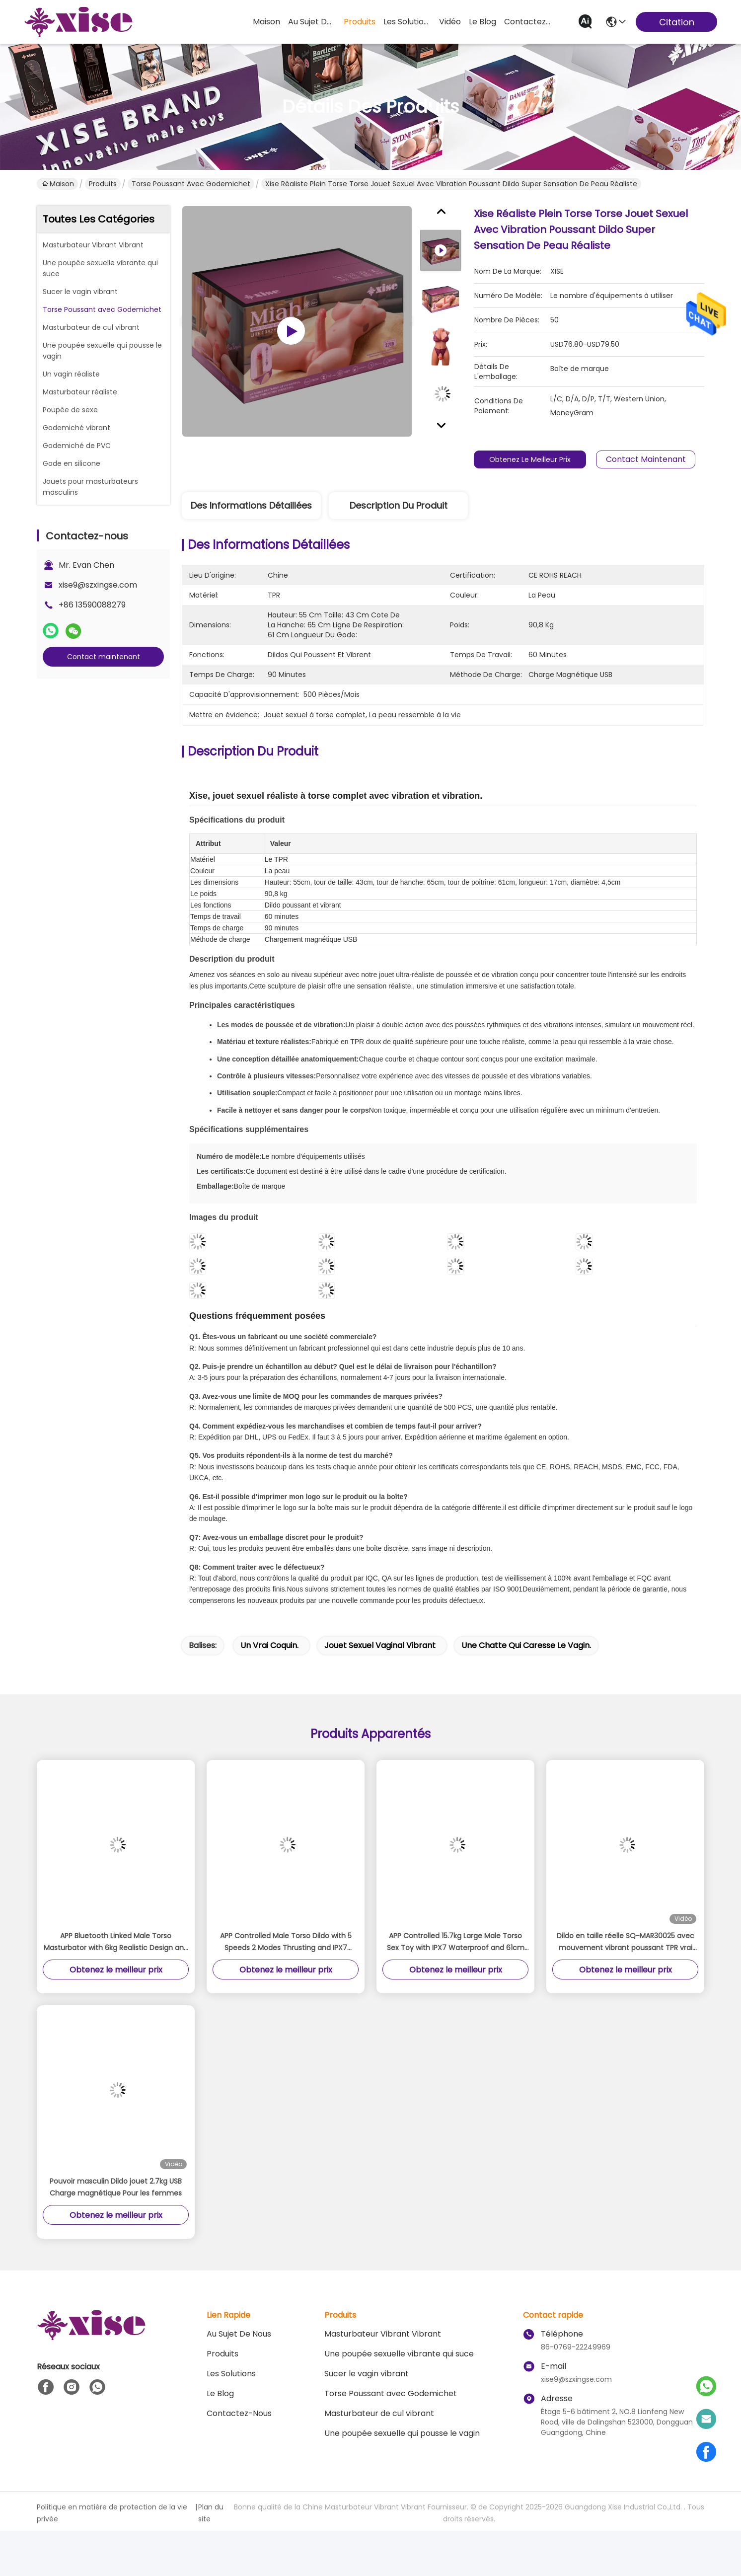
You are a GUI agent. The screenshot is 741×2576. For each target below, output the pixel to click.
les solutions (407, 21)
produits (359, 21)
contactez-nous (528, 21)
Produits (103, 184)
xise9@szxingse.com (98, 585)
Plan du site (210, 2513)
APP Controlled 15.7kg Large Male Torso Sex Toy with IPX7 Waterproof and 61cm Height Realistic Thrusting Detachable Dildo (455, 1942)
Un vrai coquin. (269, 1645)
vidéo (450, 21)
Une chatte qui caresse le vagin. (526, 1645)
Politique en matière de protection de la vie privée (112, 2513)
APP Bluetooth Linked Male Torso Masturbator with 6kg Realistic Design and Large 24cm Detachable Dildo (116, 1942)
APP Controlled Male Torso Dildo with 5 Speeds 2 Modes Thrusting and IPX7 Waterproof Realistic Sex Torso (286, 1942)
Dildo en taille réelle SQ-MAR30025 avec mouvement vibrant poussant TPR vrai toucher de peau (625, 1942)
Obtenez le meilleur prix (535, 459)
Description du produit (398, 505)
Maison (266, 21)
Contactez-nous (239, 2413)
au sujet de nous (312, 21)
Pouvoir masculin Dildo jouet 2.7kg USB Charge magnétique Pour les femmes (116, 2187)
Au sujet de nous (239, 2334)
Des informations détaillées (251, 505)
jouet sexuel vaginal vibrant (380, 1645)
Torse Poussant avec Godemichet (191, 184)
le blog (482, 21)
